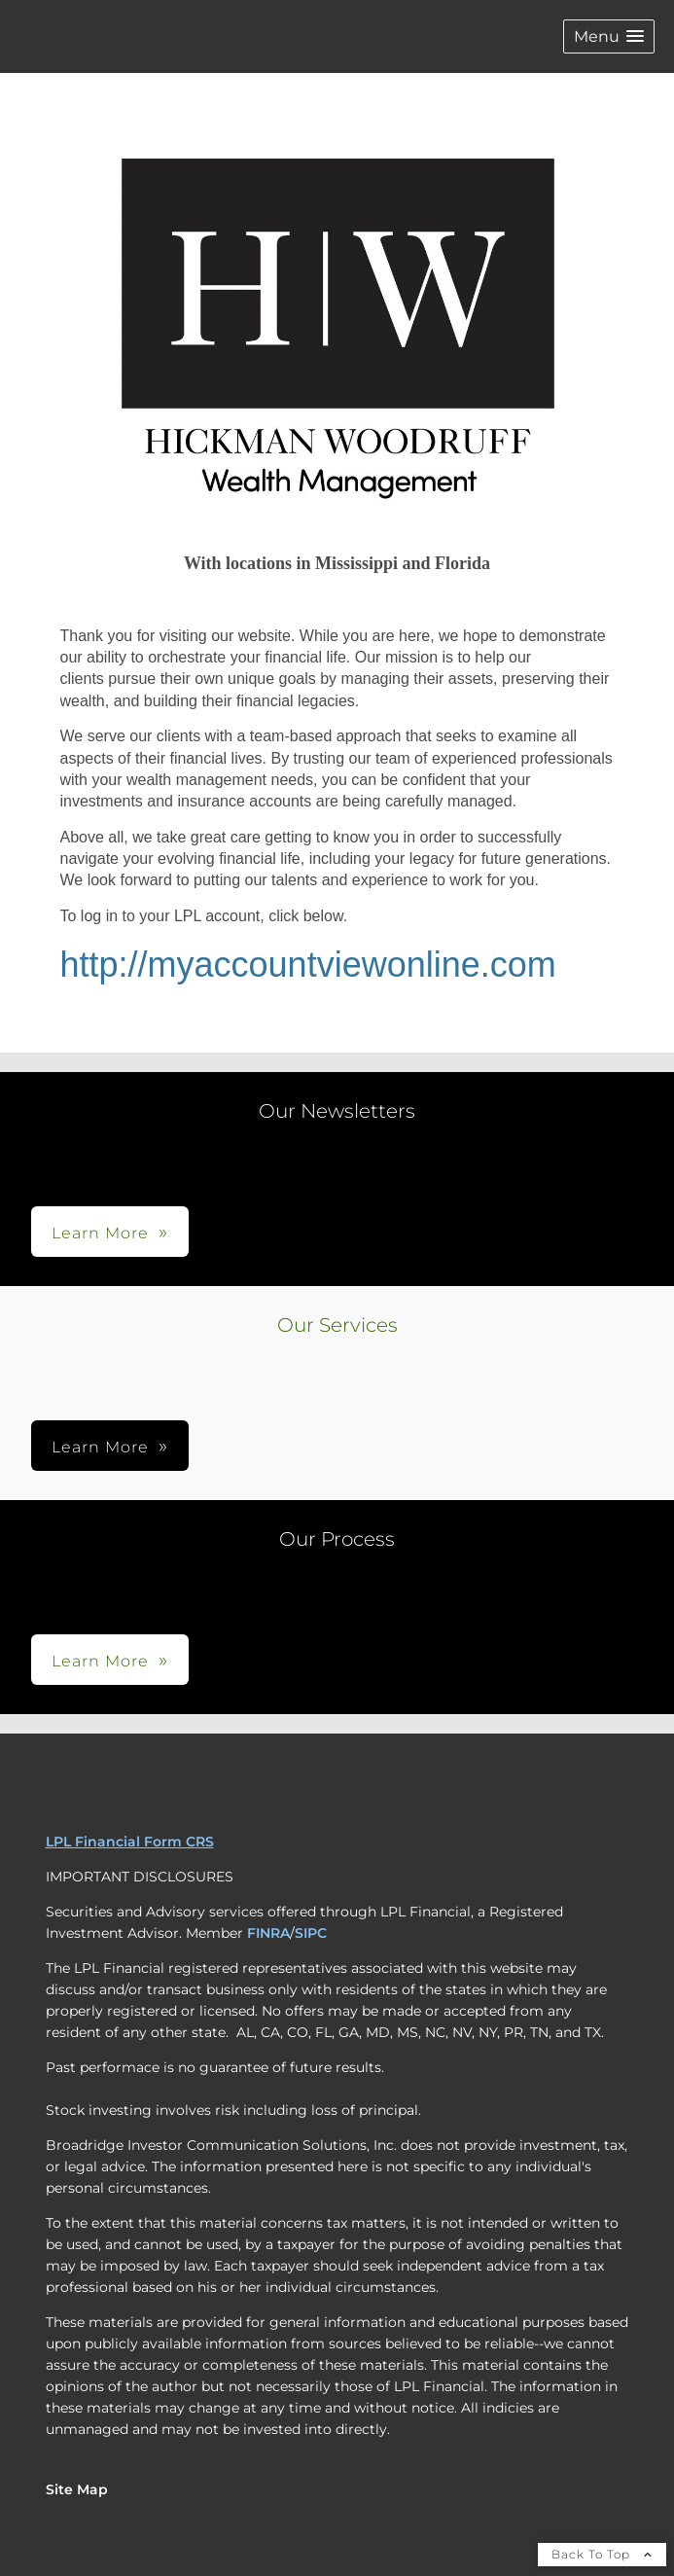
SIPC (311, 1933)
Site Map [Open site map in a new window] (77, 2489)
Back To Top (602, 2554)
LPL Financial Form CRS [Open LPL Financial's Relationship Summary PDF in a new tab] (130, 1841)
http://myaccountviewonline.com (308, 964)
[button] (609, 36)
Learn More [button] (100, 1233)
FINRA (268, 1933)
